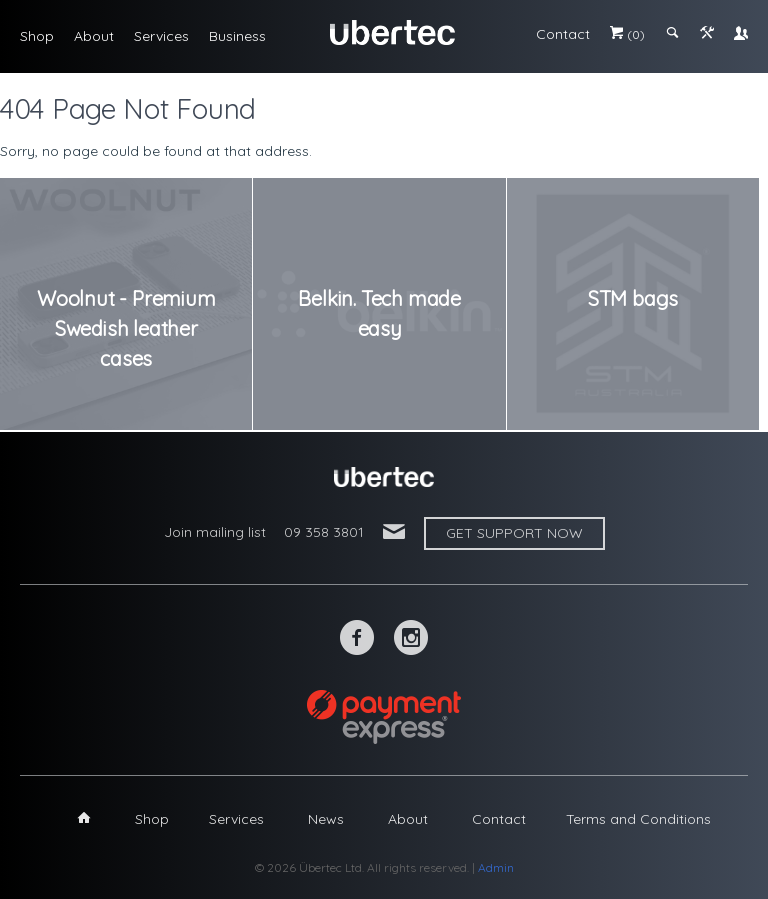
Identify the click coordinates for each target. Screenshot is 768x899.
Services (161, 36)
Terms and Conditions (638, 819)
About (94, 36)
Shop (37, 36)
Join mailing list (215, 532)
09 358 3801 (324, 532)
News (326, 819)
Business (237, 36)
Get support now (514, 533)
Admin (496, 867)
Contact (563, 34)
